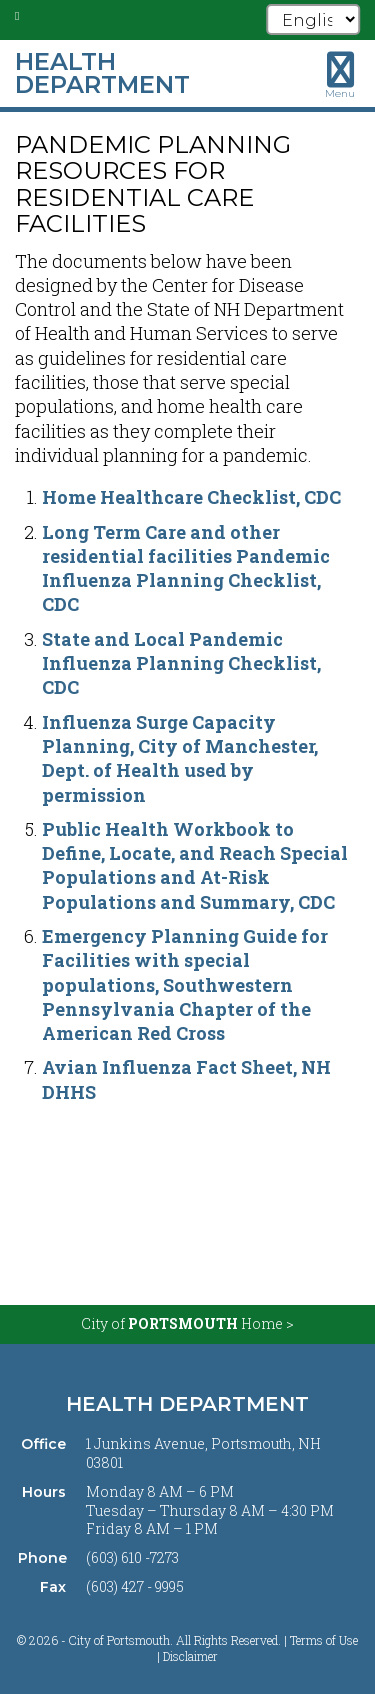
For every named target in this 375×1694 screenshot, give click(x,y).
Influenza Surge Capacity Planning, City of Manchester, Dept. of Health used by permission (180, 758)
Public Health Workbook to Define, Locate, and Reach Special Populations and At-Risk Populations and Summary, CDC (195, 865)
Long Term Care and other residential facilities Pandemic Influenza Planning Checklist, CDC (186, 568)
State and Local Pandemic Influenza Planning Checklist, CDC (181, 663)
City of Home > (187, 1323)
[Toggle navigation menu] (340, 75)
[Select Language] (313, 19)
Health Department (187, 1404)
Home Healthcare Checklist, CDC (191, 497)
